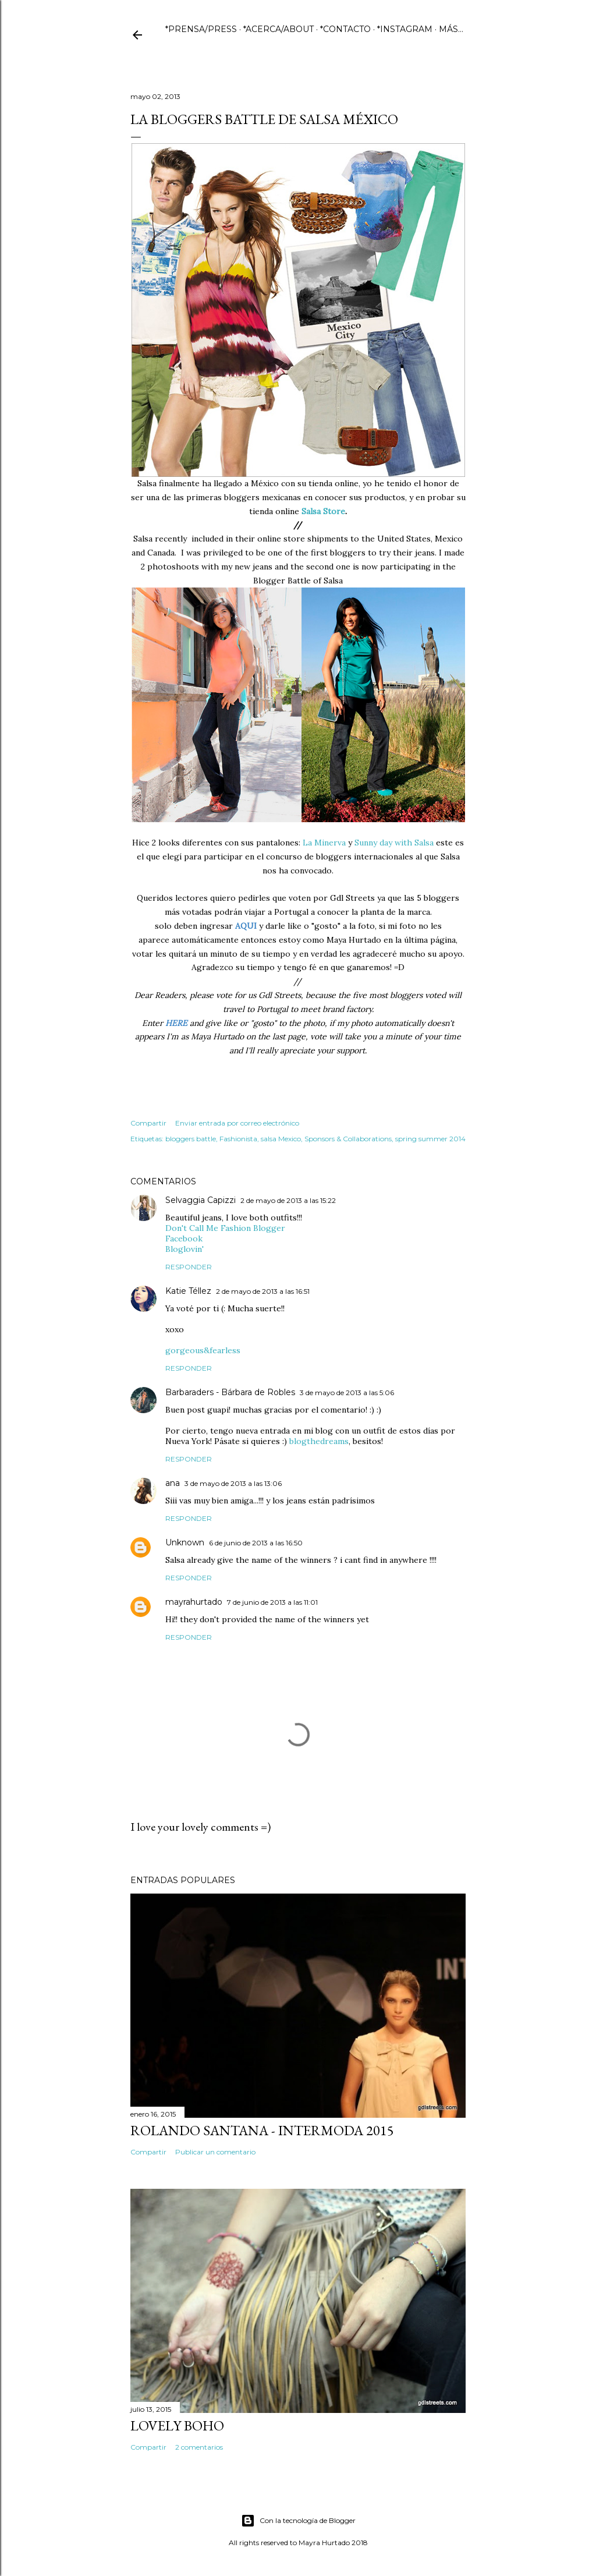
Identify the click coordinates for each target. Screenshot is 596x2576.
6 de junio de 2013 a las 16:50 (256, 1542)
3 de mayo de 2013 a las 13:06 (233, 1483)
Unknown (184, 1542)
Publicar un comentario (215, 2151)
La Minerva (324, 842)
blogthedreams (319, 1441)
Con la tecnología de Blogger (298, 2521)
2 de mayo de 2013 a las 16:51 (263, 1291)
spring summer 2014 (430, 1138)
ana (172, 1483)
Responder (188, 1266)
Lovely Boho (177, 2425)
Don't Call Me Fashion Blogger (225, 1228)
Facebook (184, 1238)
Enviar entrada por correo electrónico (237, 1123)
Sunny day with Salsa (394, 842)
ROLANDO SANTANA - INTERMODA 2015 (262, 2130)
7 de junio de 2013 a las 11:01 (272, 1602)
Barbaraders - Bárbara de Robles (230, 1392)
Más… (451, 29)
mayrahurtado (193, 1602)
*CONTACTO (345, 29)
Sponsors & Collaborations (348, 1138)
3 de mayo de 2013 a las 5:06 (347, 1392)
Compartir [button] (148, 1123)
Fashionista (238, 1138)
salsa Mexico (281, 1138)
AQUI (246, 926)
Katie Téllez (188, 1291)
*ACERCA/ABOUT (278, 29)
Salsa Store (323, 511)
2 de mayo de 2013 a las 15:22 (288, 1200)
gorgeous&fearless (202, 1350)
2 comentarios (199, 2447)
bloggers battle (190, 1138)
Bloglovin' (184, 1249)
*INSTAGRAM (404, 29)
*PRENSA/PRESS (201, 29)
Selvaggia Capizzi (200, 1200)
